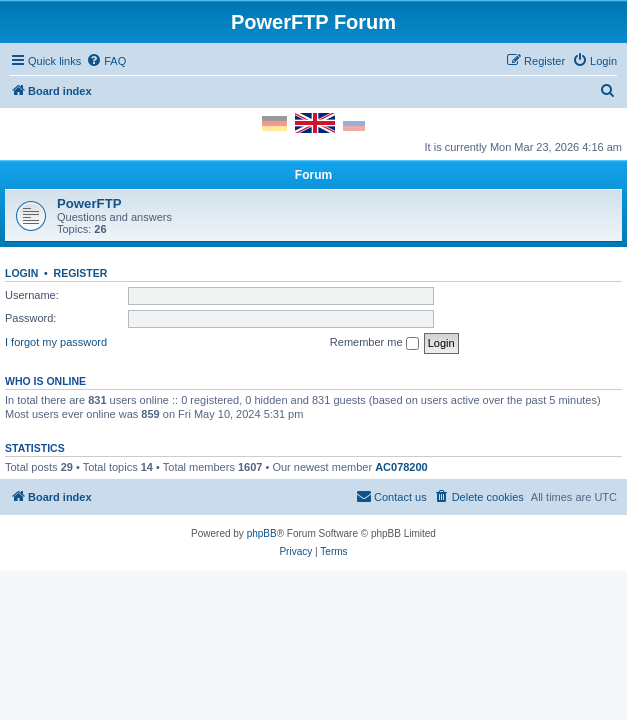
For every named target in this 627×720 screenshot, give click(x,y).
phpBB (262, 533)
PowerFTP (89, 203)
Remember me (374, 343)
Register (81, 273)
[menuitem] (106, 61)
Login (21, 273)
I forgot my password (56, 342)
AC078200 (401, 467)
